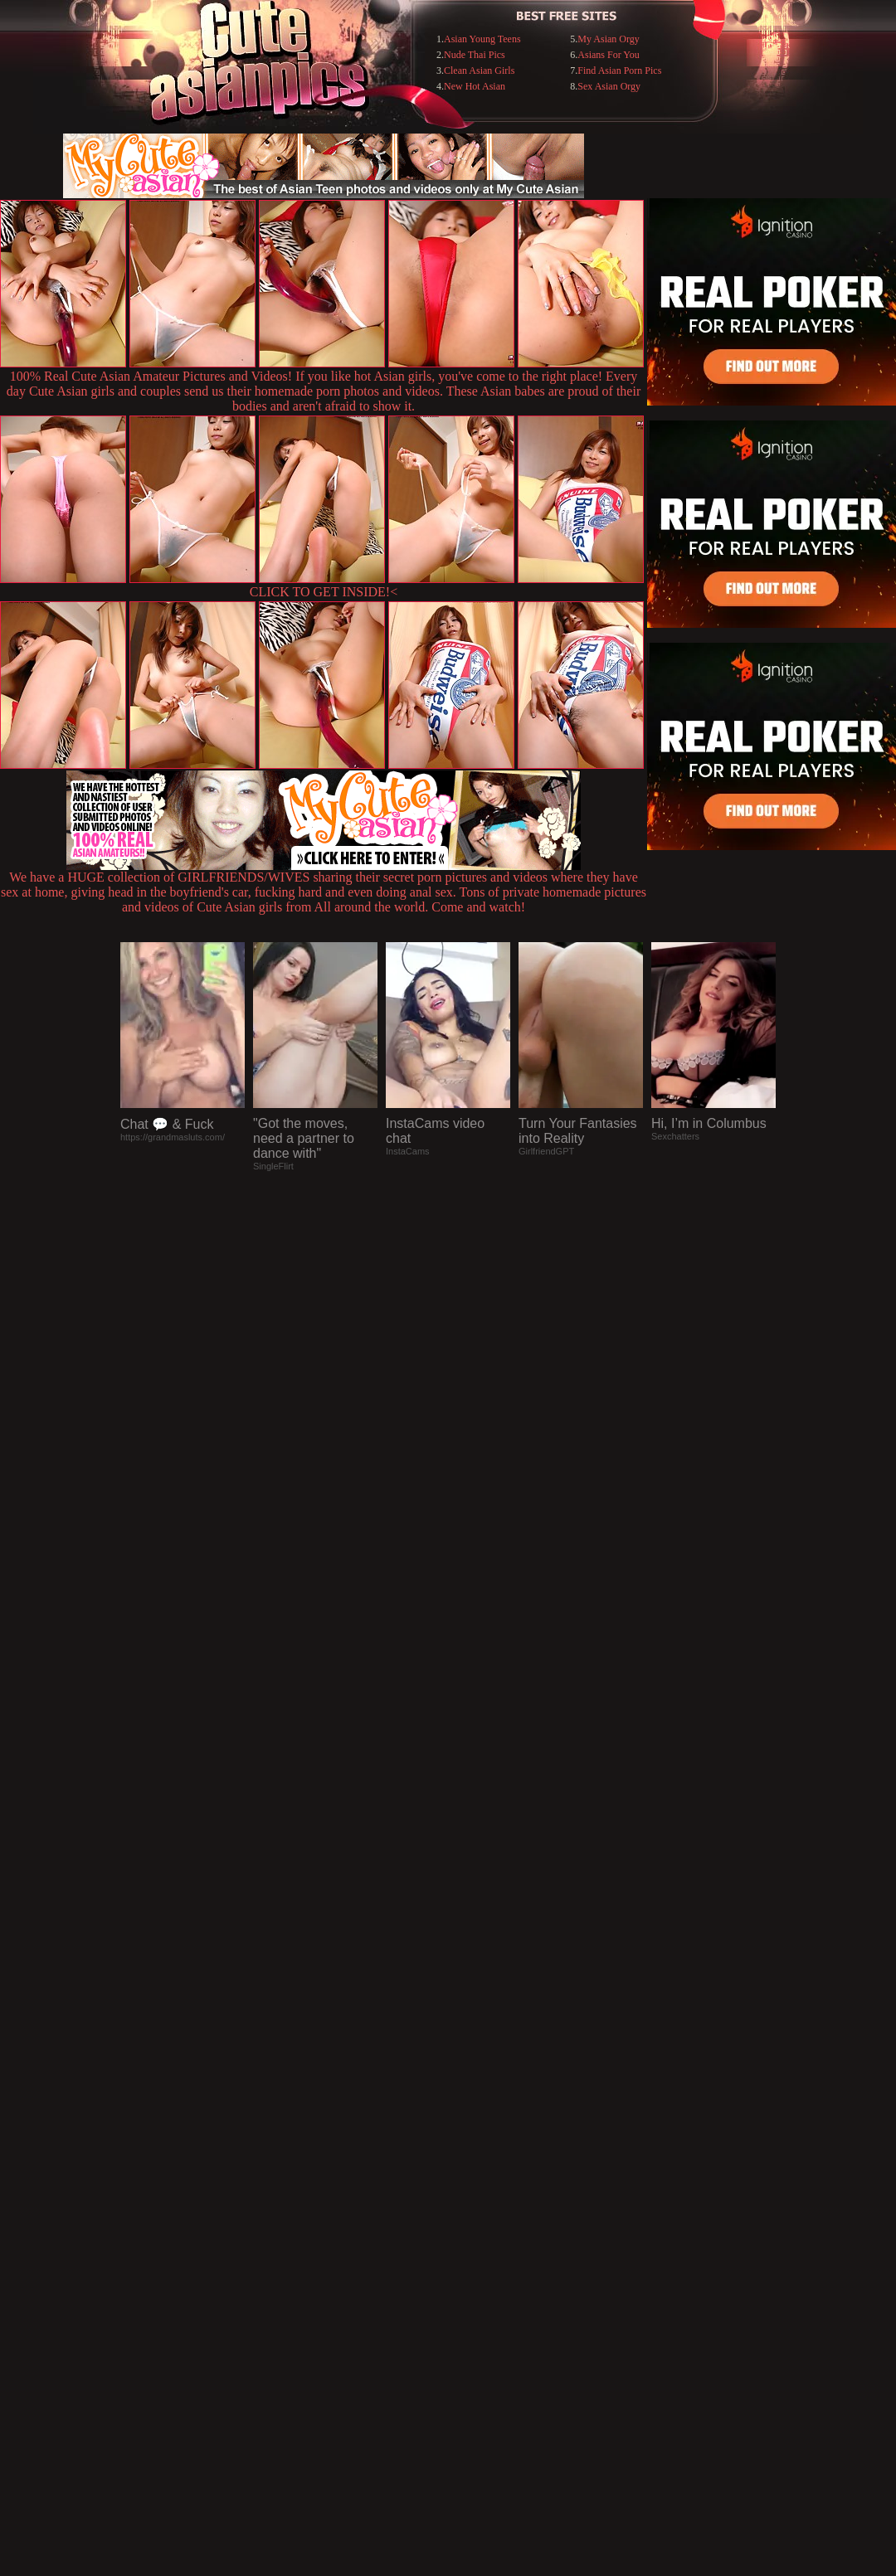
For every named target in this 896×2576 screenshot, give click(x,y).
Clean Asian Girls (479, 70)
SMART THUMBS (477, 2236)
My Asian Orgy (608, 39)
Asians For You (608, 55)
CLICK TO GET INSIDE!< (323, 592)
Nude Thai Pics (474, 55)
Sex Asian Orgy (608, 86)
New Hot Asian (474, 86)
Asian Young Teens (482, 39)
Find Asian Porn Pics (619, 70)
